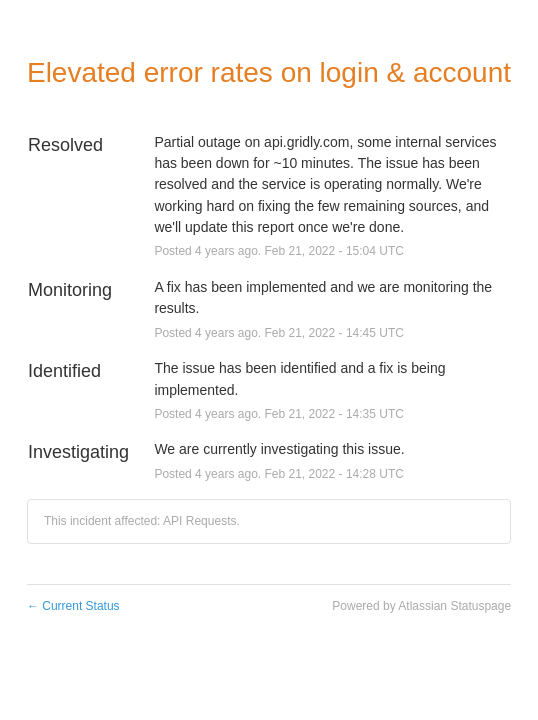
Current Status (73, 606)
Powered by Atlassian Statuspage (421, 606)
